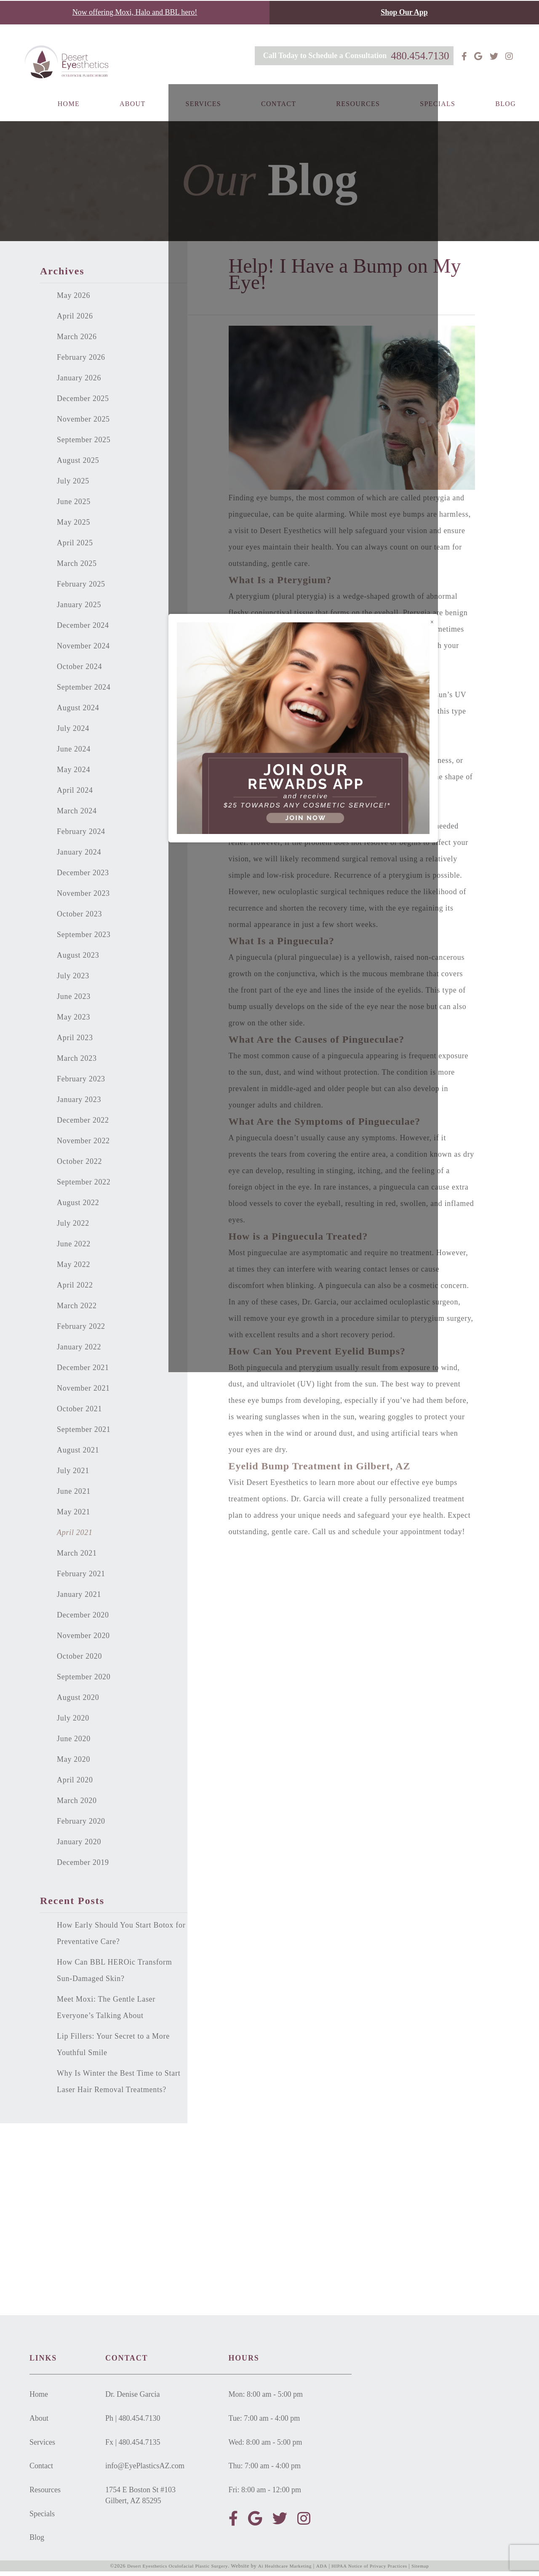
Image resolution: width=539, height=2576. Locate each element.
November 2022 (83, 1145)
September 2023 (84, 939)
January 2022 (79, 1351)
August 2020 (78, 1701)
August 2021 (78, 1454)
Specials (437, 116)
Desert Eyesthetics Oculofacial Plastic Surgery (172, 2570)
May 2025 (73, 526)
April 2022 (75, 1289)
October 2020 (79, 1660)
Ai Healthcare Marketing (285, 2570)
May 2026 (73, 299)
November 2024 (83, 650)
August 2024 (78, 712)
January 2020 (79, 1846)
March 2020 (77, 1805)
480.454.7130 (414, 55)
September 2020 (84, 1681)
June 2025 (74, 506)
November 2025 (83, 423)
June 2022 (74, 1248)
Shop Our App (404, 12)
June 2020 (74, 1743)
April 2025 (75, 547)
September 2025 (84, 444)
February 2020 (81, 1825)
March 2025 (77, 567)
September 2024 (84, 691)
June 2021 (74, 1495)
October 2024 (79, 671)
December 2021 (83, 1372)
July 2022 (73, 1227)
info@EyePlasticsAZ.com (144, 2470)
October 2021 (79, 1413)
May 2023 (73, 1021)
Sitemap (428, 2570)
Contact (278, 116)
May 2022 (73, 1268)
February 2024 (81, 835)
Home (69, 116)
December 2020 (83, 1619)
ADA (323, 2570)
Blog (505, 116)
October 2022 (79, 1165)
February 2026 (81, 361)
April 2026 (75, 320)
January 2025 (79, 609)
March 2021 (77, 1557)
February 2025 (81, 588)
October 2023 (79, 918)
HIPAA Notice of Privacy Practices (374, 2570)
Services (203, 116)
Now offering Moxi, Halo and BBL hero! (134, 12)
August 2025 (78, 464)
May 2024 (73, 774)
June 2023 (74, 1000)
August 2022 (78, 1207)
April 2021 (75, 1536)
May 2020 (73, 1763)
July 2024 (73, 732)
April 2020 (75, 1784)
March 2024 (77, 815)
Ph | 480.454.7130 (132, 2422)
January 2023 (79, 1103)
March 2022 (77, 1310)
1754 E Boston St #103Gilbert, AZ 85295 (140, 2500)
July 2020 (73, 1722)
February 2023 (81, 1083)
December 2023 (83, 877)
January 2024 (79, 856)
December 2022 (83, 1124)
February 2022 (81, 1330)
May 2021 (73, 1516)
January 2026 (79, 382)
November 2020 (83, 1640)
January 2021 (79, 1598)
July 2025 (73, 485)
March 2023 (77, 1062)
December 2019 (83, 1866)
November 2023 (83, 897)
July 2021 (73, 1475)
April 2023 (75, 1042)
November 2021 (83, 1392)
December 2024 (83, 629)
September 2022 (84, 1186)
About (133, 116)
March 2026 (77, 341)
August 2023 (78, 959)
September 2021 (84, 1433)
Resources (358, 116)
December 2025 (83, 402)
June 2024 (74, 753)
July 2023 (73, 980)
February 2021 (81, 1578)
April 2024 (75, 794)
